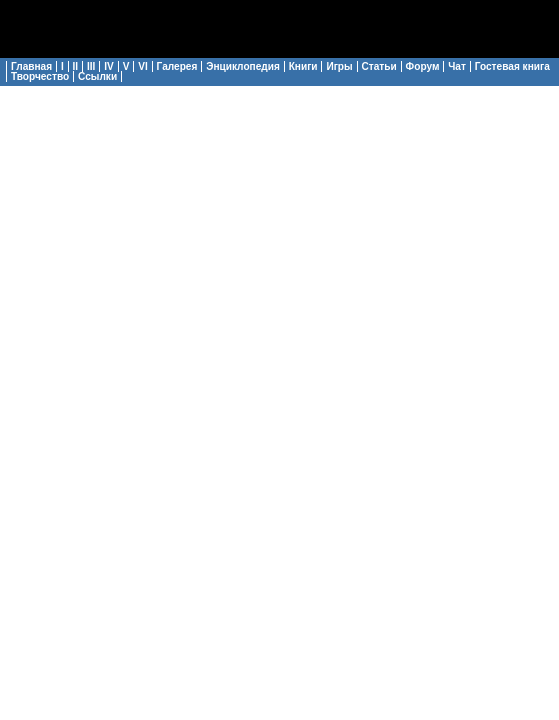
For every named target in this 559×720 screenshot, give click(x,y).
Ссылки (97, 76)
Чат (457, 66)
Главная (31, 66)
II (76, 66)
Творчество (40, 76)
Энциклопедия (243, 66)
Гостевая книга (512, 66)
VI (143, 66)
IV (109, 66)
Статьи (379, 66)
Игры (339, 66)
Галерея (177, 66)
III (91, 66)
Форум (423, 66)
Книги (303, 66)
